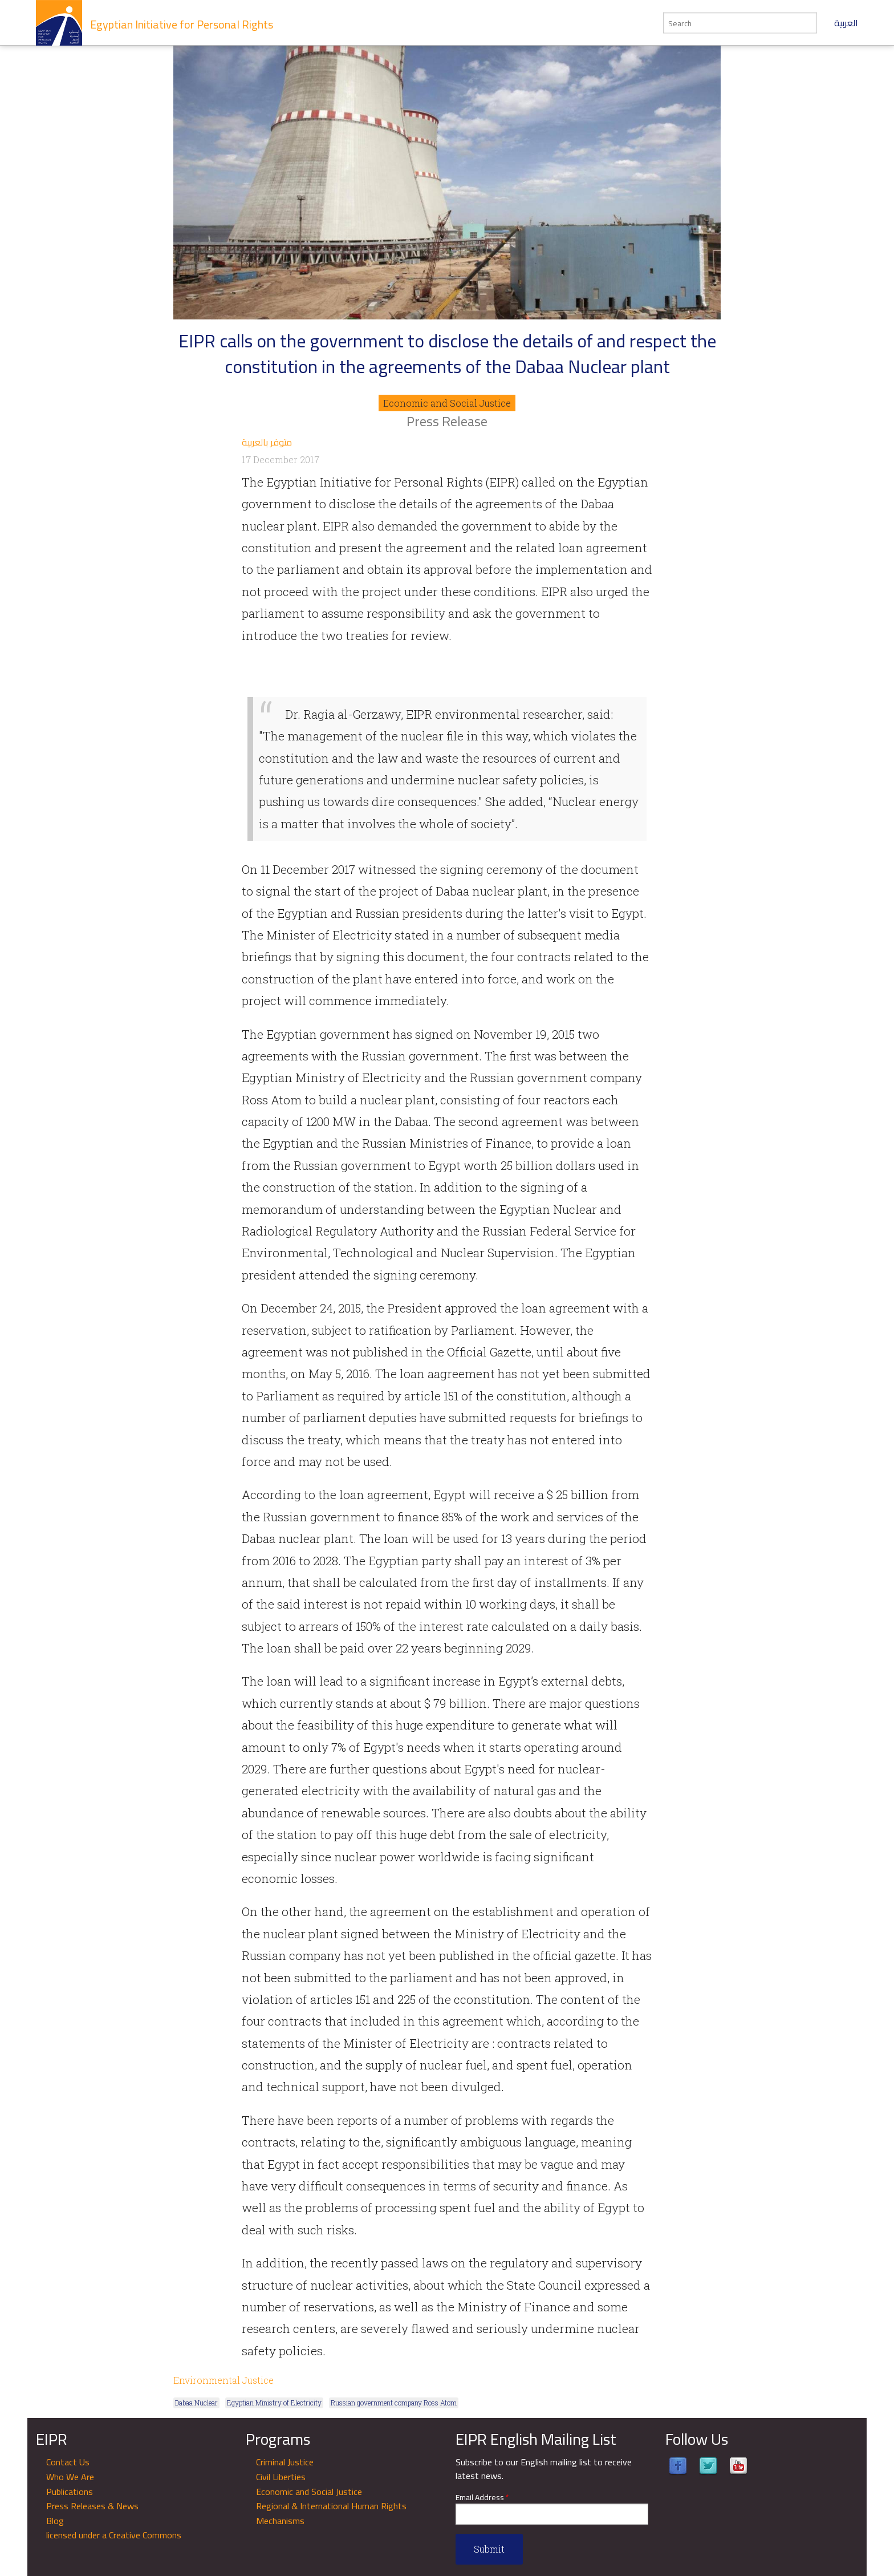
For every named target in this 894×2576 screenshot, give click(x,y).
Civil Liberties (281, 2476)
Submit (489, 2549)
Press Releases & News (92, 2505)
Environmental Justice (223, 2380)
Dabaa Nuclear (196, 2402)
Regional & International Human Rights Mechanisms (331, 2513)
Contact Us (68, 2461)
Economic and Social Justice (447, 403)
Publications (69, 2491)
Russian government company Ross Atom (394, 2402)
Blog (55, 2520)
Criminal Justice (285, 2461)
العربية (846, 22)
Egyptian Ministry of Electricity (274, 2402)
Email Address (482, 2498)
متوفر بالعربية (267, 442)
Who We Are (70, 2476)
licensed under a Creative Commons (113, 2534)
